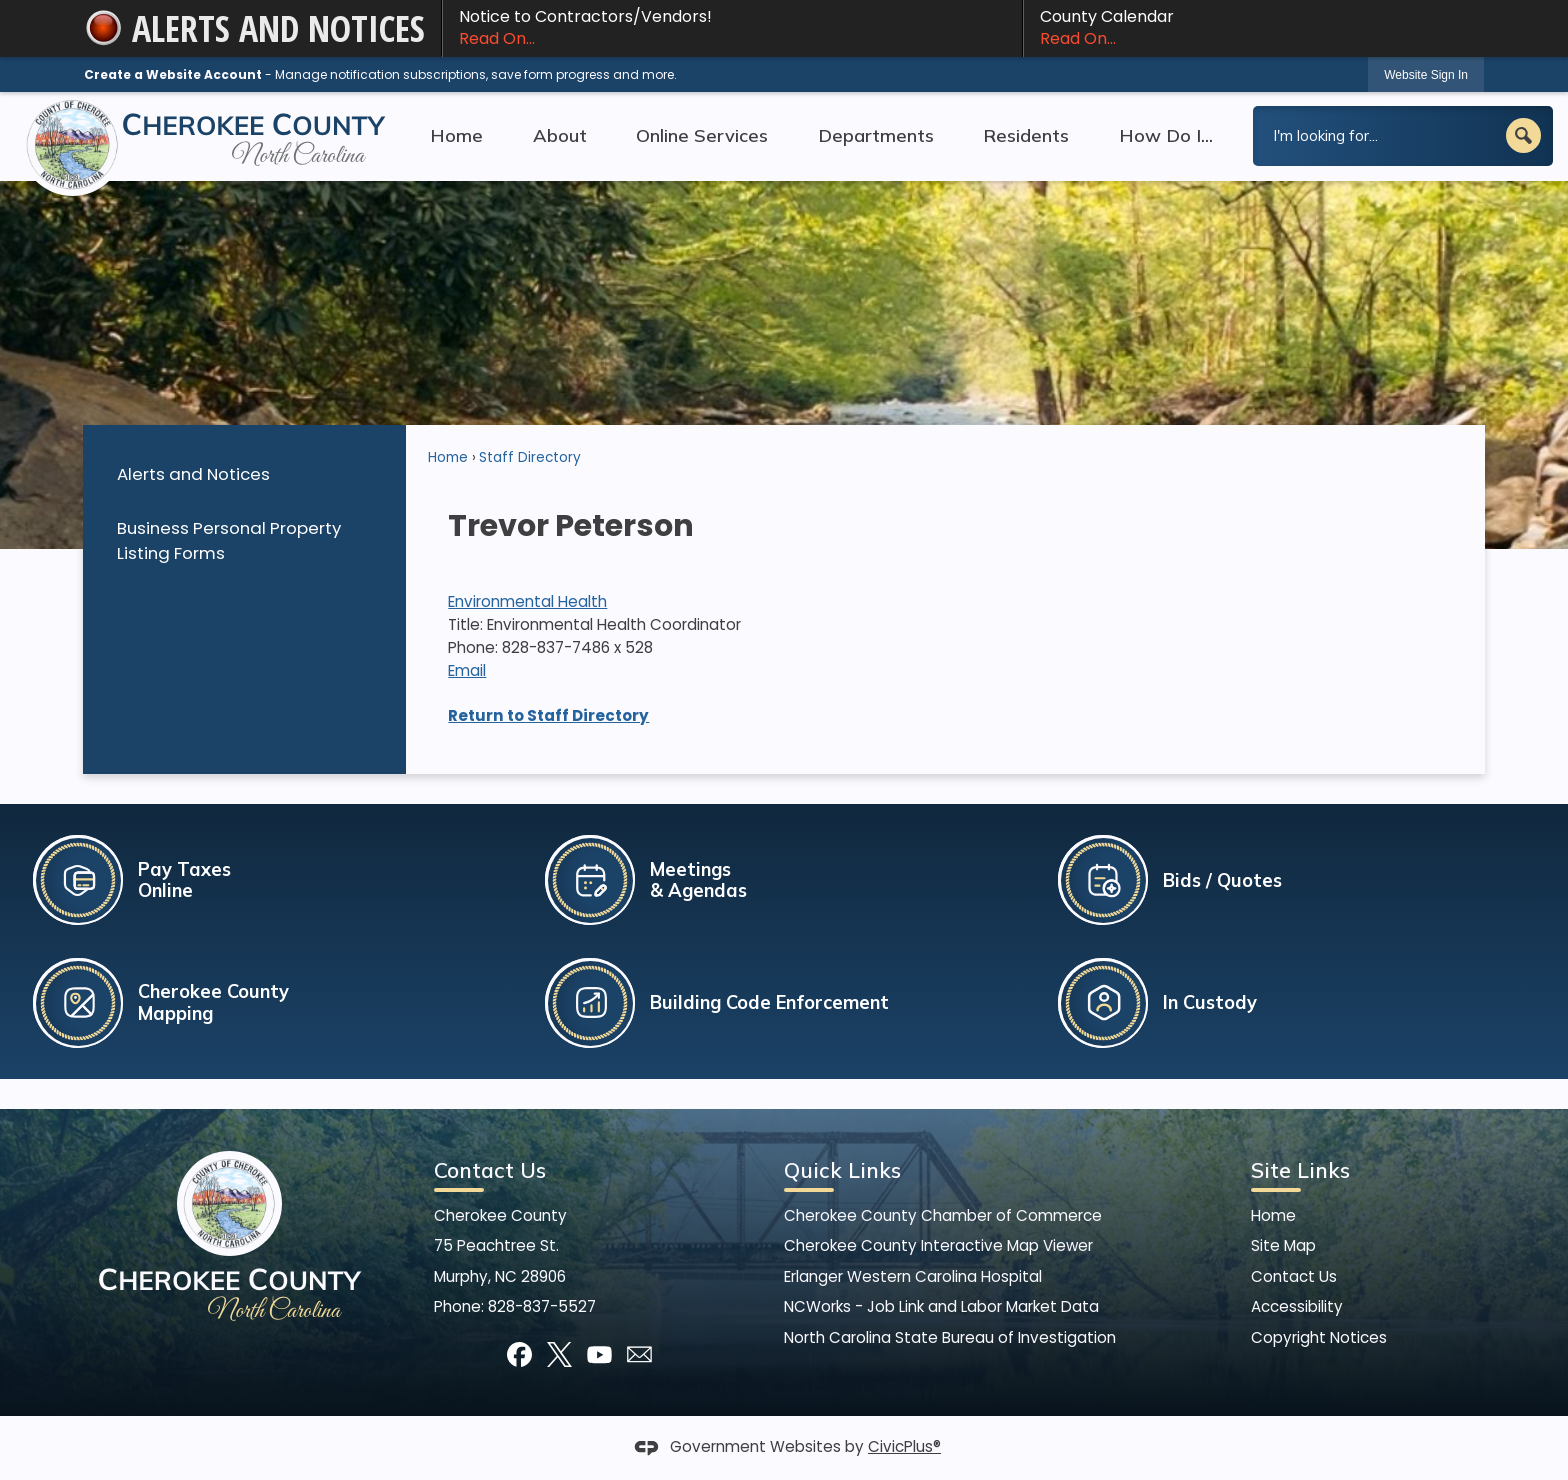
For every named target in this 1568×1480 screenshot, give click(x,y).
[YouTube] (599, 1354)
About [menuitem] (560, 135)
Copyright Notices (1319, 1337)
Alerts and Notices (193, 474)
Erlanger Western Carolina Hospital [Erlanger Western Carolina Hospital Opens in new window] (913, 1276)
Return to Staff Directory (548, 715)
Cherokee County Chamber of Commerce (943, 1215)
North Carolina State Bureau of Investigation (950, 1337)
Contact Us (1294, 1276)
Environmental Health (527, 601)
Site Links (1300, 1170)
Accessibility (1297, 1306)
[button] (1523, 135)
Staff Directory (530, 457)
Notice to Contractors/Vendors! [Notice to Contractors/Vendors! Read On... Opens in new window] (732, 28)
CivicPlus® (904, 1446)
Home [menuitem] (456, 135)
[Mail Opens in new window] (639, 1354)
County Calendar (1254, 28)
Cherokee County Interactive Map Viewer (938, 1245)
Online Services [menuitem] (702, 135)
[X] (559, 1354)
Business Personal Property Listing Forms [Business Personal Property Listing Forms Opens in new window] (229, 540)
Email (467, 670)
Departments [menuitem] (876, 135)
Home (448, 457)
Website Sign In (1426, 75)
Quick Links (842, 1170)
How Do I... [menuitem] (1166, 135)
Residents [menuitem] (1026, 135)
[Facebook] (519, 1354)
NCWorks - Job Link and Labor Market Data (941, 1306)
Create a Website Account (173, 74)
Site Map (1283, 1245)
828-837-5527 (542, 1306)
